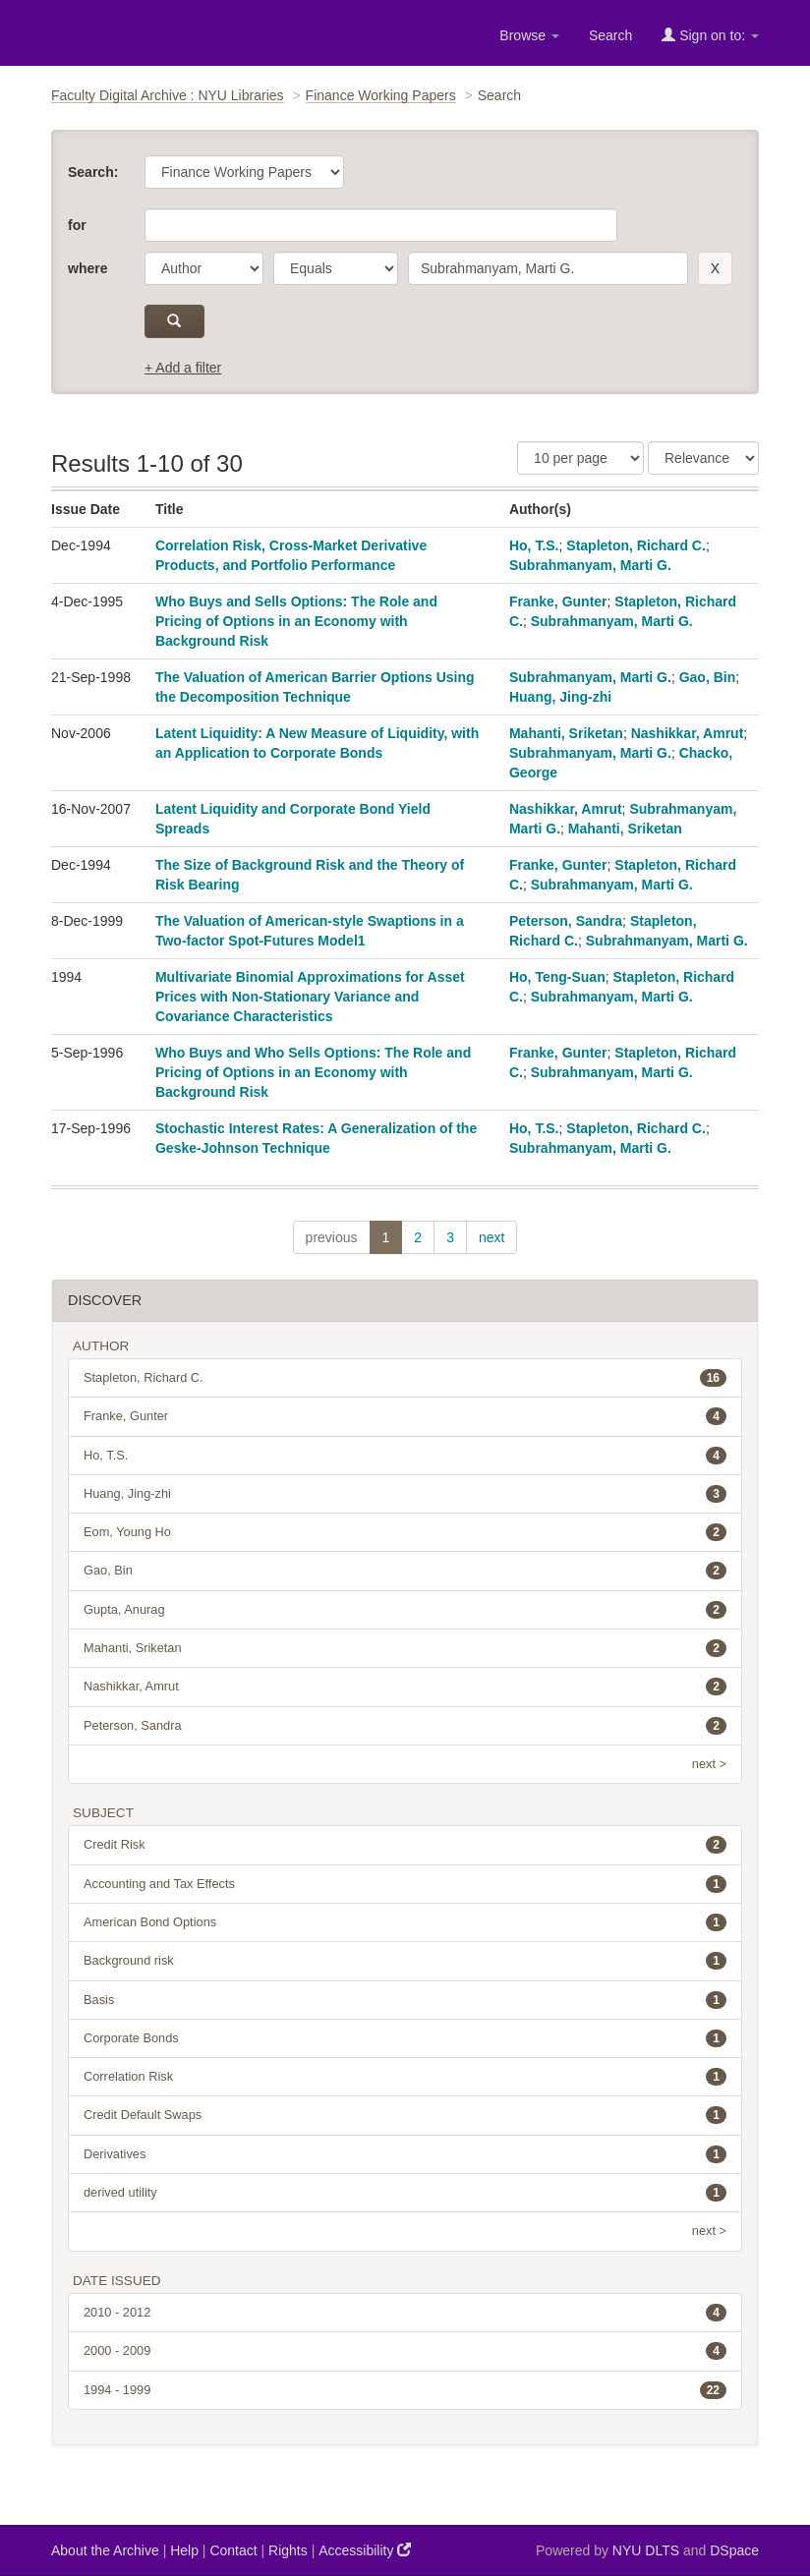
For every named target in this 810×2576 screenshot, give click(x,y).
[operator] (335, 268)
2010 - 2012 (405, 2312)
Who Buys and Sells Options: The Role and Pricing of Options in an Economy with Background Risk (296, 621)
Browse (529, 35)
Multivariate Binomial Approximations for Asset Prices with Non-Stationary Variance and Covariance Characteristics (310, 996)
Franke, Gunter (558, 601)
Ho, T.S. (534, 545)
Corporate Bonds (405, 2038)
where (87, 268)
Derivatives (405, 2154)
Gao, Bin (707, 677)
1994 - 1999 (405, 2390)
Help (184, 2550)
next (491, 1237)
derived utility (405, 2193)
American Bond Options (405, 1922)
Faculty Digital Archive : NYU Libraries (167, 95)
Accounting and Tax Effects (405, 1884)
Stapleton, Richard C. (636, 545)
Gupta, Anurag (405, 1610)
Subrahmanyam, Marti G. (590, 565)
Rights (288, 2550)
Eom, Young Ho (405, 1532)
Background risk (405, 1961)
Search (610, 35)
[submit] (174, 321)
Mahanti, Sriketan (566, 733)
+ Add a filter (183, 367)
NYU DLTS (645, 2550)
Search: (93, 172)
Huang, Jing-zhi (560, 697)
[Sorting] (703, 458)
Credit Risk (405, 1845)
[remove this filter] (715, 268)
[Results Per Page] (580, 458)
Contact (233, 2550)
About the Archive (105, 2550)
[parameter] (204, 268)
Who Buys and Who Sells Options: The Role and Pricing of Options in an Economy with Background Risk (313, 1072)
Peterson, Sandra (565, 921)
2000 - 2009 (405, 2351)
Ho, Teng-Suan (557, 977)
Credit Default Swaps (405, 2115)
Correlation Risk (405, 2077)
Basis (405, 2000)
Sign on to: (710, 35)
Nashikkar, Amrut (687, 733)
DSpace (734, 2550)
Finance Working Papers (381, 95)
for (77, 225)
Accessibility (364, 2550)
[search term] (548, 268)
